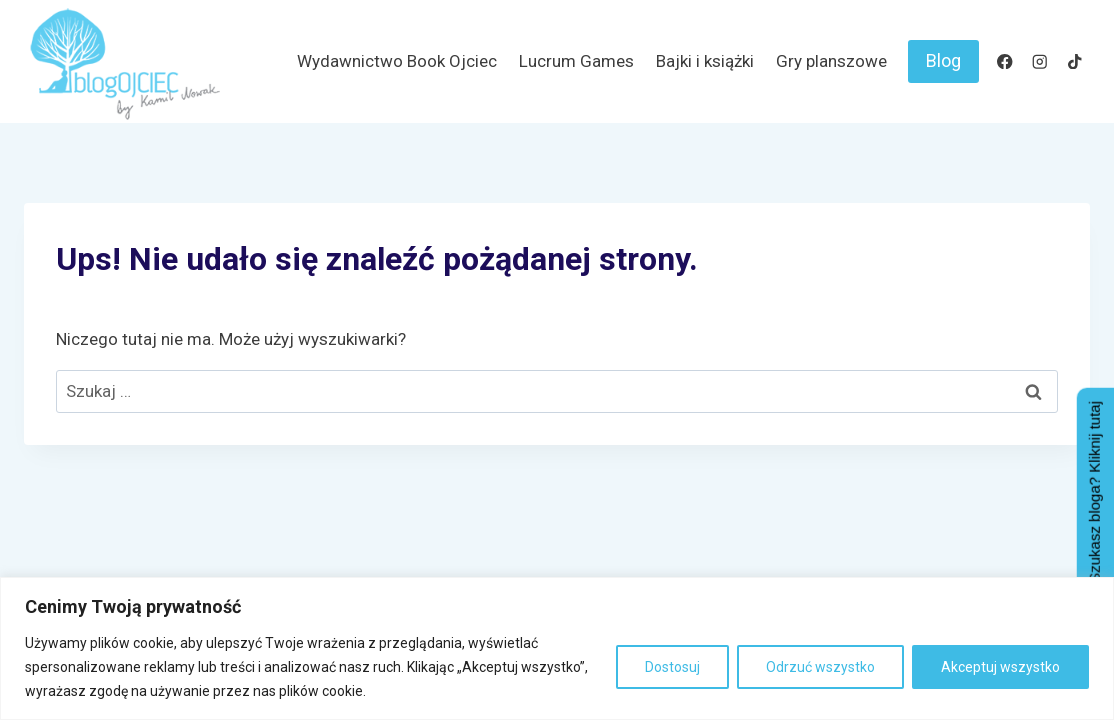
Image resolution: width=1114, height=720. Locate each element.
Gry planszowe (831, 61)
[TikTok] (1074, 61)
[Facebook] (1004, 61)
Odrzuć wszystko (820, 667)
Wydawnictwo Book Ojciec (397, 61)
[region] (557, 648)
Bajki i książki (705, 61)
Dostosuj (672, 667)
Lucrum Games (576, 61)
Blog (943, 60)
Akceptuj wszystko (1000, 667)
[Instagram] (1039, 61)
